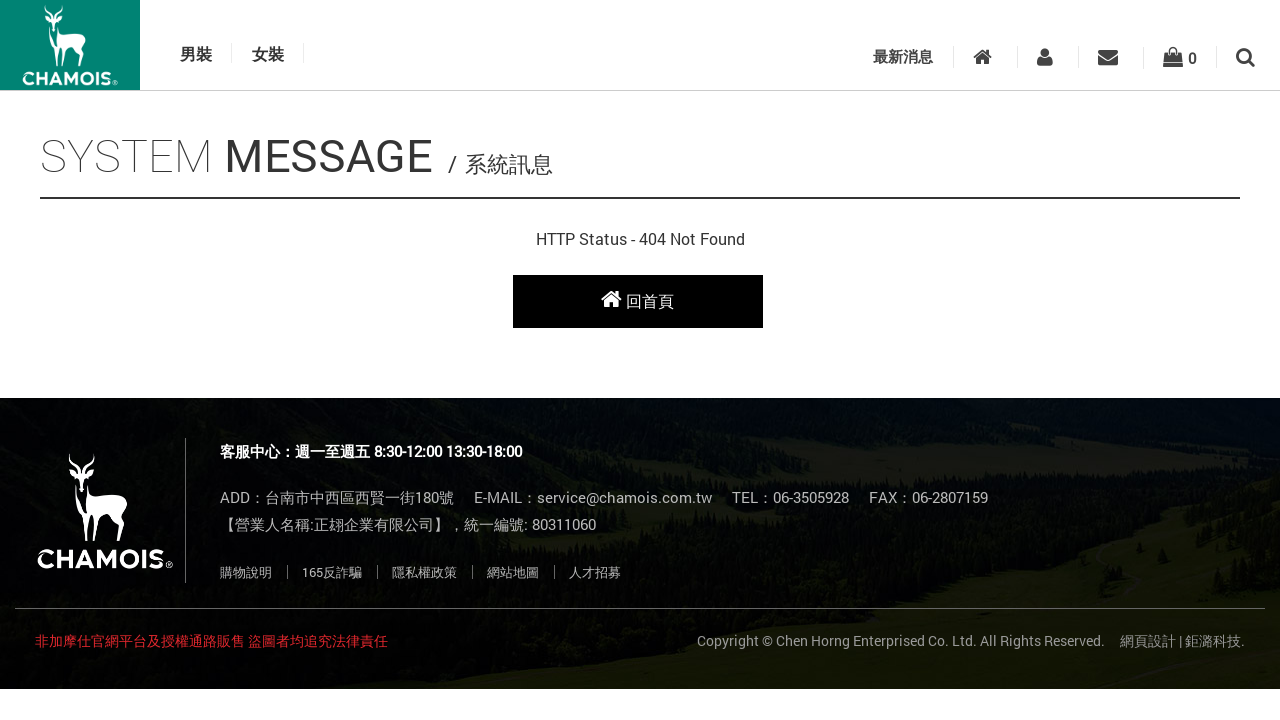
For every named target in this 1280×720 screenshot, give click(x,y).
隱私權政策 (424, 572)
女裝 (268, 54)
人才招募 (595, 572)
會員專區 (1045, 57)
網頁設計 (1148, 640)
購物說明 (246, 572)
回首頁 (637, 299)
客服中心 (1108, 57)
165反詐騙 (332, 572)
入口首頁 (982, 57)
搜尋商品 (1245, 57)
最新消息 (903, 56)
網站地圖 (513, 572)
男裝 (196, 54)
